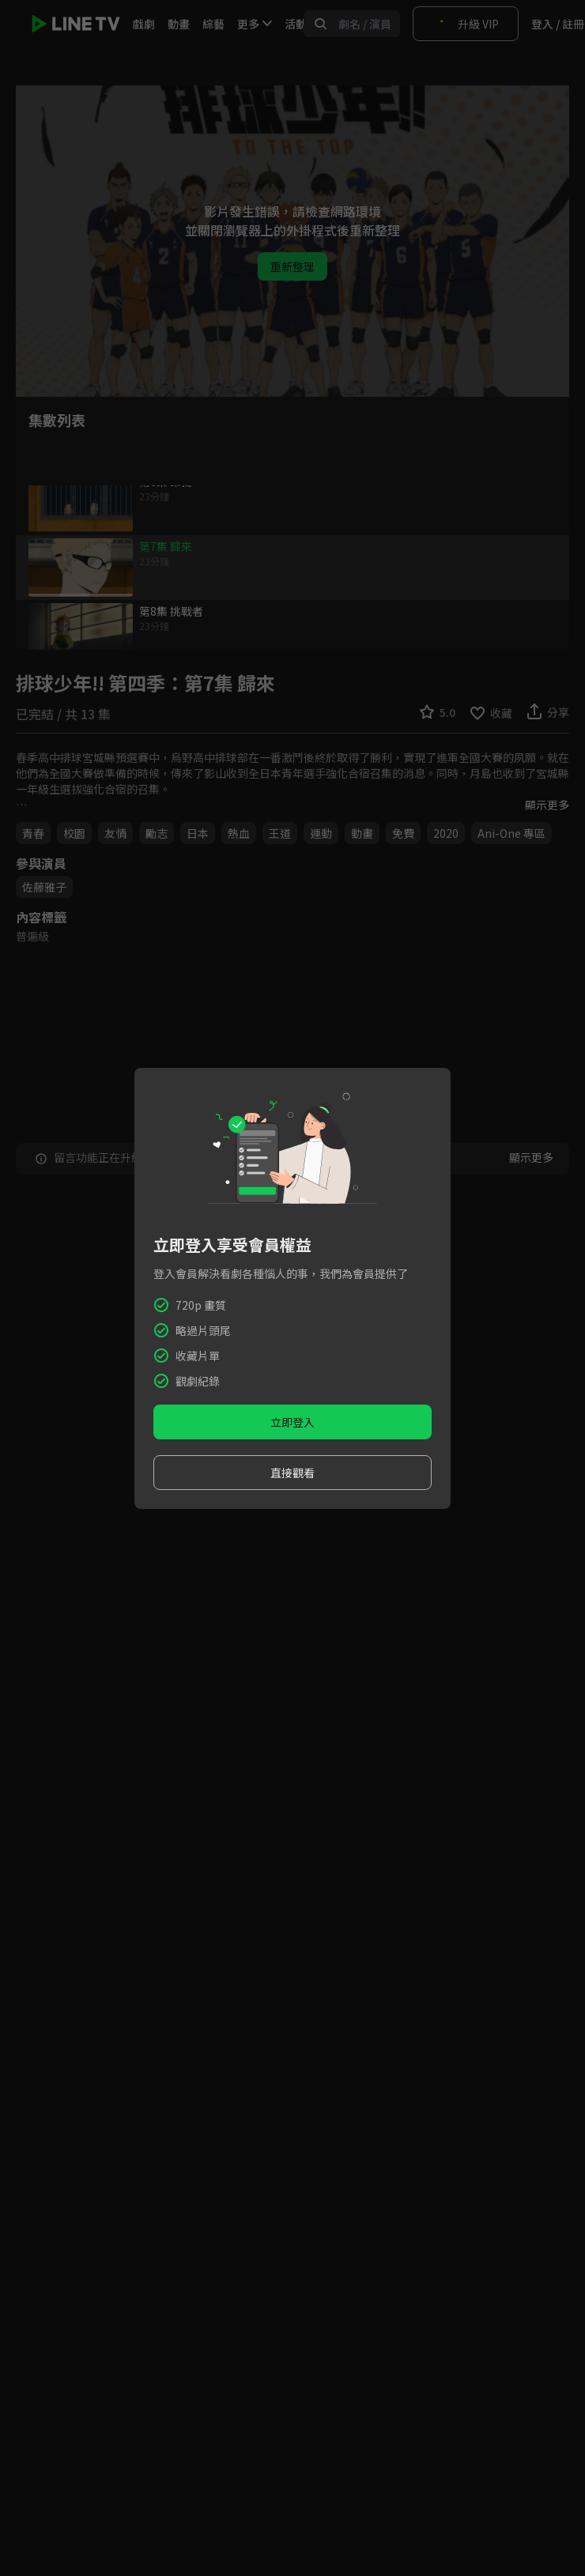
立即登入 (292, 1422)
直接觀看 (292, 1472)
